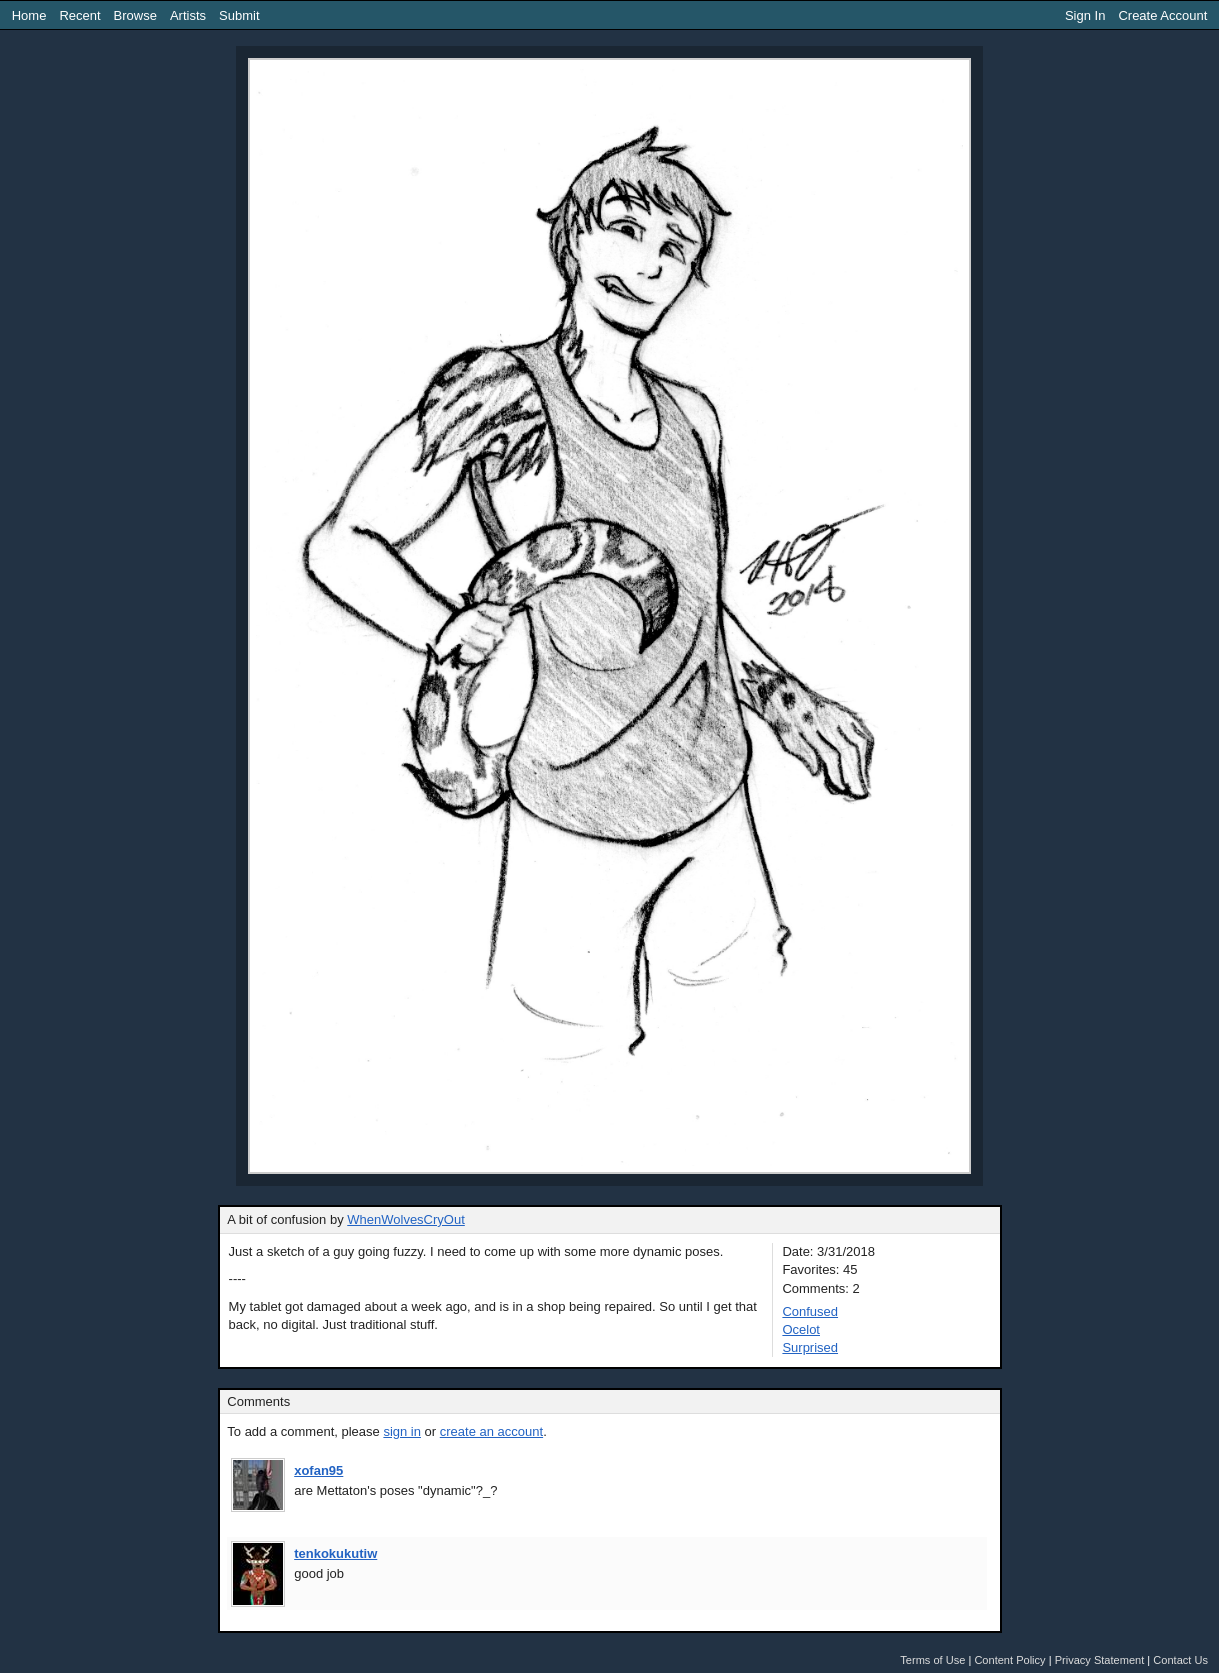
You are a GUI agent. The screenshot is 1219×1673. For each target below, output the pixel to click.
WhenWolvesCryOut (406, 1219)
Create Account (1162, 15)
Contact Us (1180, 1660)
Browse (135, 15)
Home (29, 15)
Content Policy (1009, 1660)
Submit (239, 15)
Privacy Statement (1100, 1660)
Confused (810, 1311)
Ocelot (801, 1329)
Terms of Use (932, 1660)
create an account (491, 1431)
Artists (188, 15)
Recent (79, 15)
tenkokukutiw (335, 1553)
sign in (402, 1431)
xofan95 (318, 1470)
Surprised (810, 1347)
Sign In (1085, 15)
